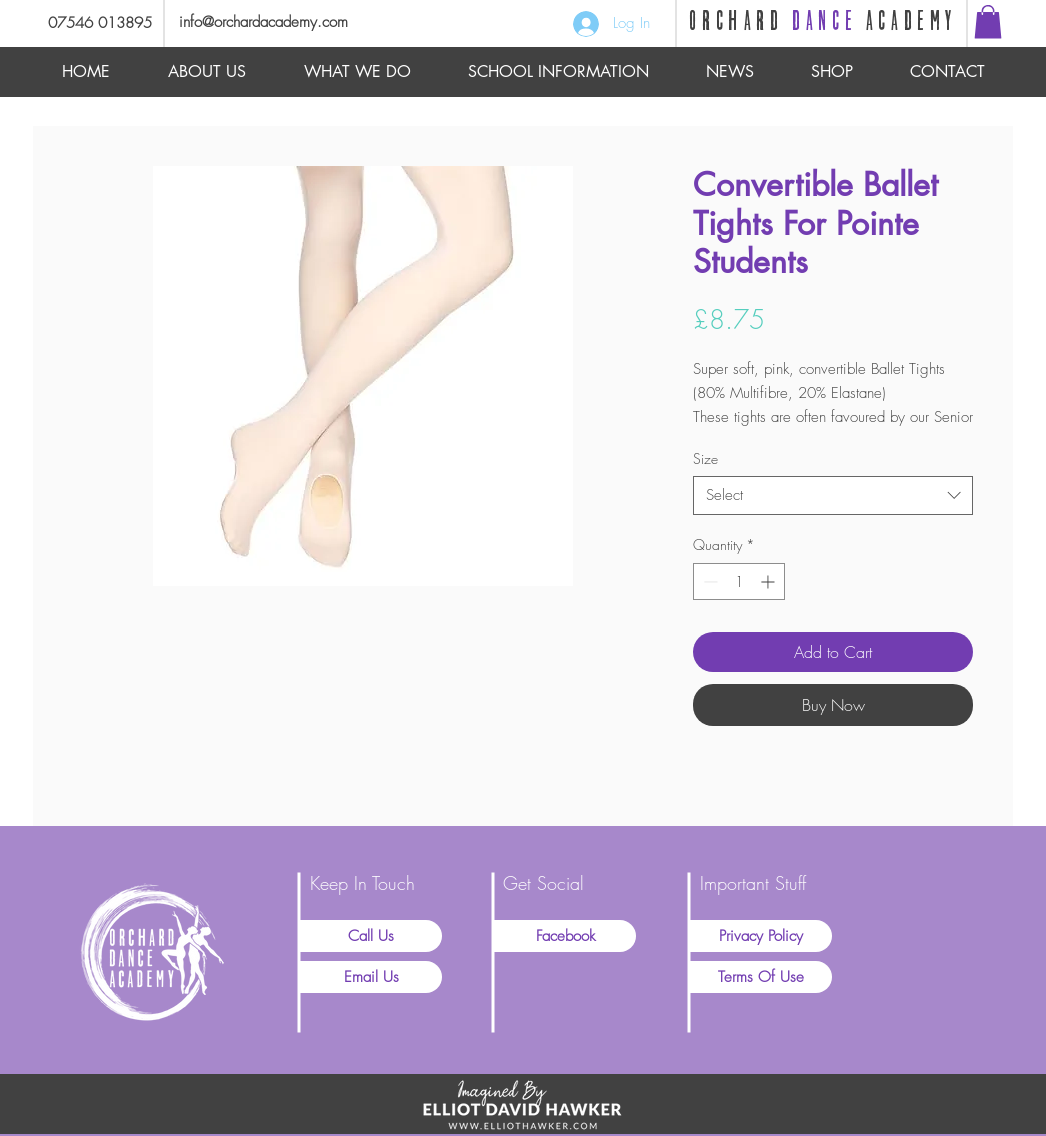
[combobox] (833, 495)
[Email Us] (371, 977)
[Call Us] (371, 936)
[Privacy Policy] (761, 936)
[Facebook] (565, 936)
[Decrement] (708, 581)
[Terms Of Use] (761, 977)
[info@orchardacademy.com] (289, 22)
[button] (988, 21)
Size (705, 458)
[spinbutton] (739, 581)
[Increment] (769, 581)
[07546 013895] (92, 23)
